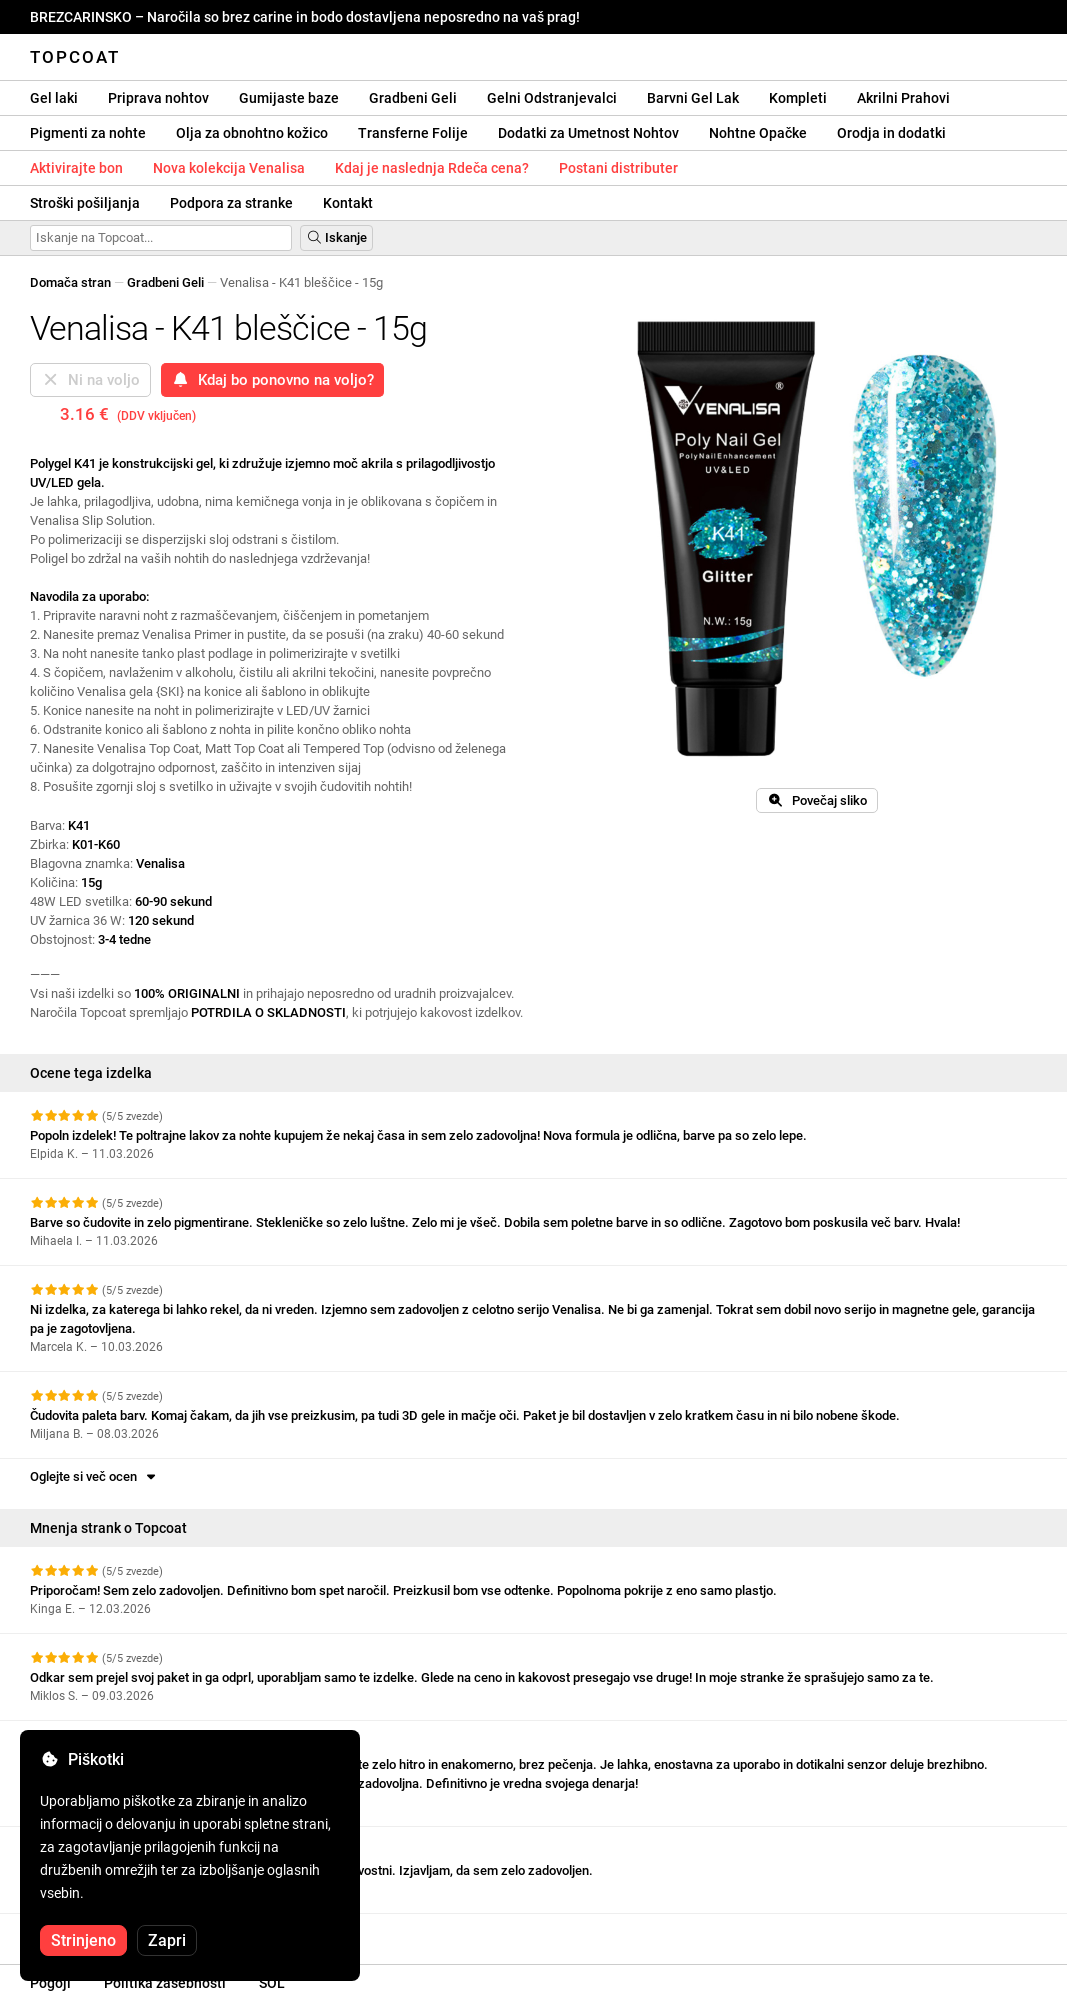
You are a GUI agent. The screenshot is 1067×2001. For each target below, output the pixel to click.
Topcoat (75, 57)
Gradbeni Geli (413, 98)
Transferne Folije (413, 133)
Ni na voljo (90, 380)
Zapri (167, 1940)
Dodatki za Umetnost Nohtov (588, 133)
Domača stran (70, 282)
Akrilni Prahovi (903, 98)
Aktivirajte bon (76, 168)
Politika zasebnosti (165, 1983)
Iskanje (336, 237)
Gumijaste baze (289, 98)
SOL (272, 1983)
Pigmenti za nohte (88, 133)
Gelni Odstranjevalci (552, 98)
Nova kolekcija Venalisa (229, 168)
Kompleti (798, 98)
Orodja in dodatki (891, 133)
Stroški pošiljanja (85, 203)
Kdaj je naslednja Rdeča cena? (432, 168)
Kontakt (348, 203)
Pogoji (50, 1983)
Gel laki (54, 98)
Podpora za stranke (231, 203)
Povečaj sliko (817, 800)
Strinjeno (83, 1940)
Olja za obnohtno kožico (252, 133)
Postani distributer (618, 168)
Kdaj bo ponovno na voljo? (272, 380)
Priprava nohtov (158, 98)
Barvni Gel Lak (693, 98)
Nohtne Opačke (758, 133)
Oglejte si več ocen (94, 1476)
